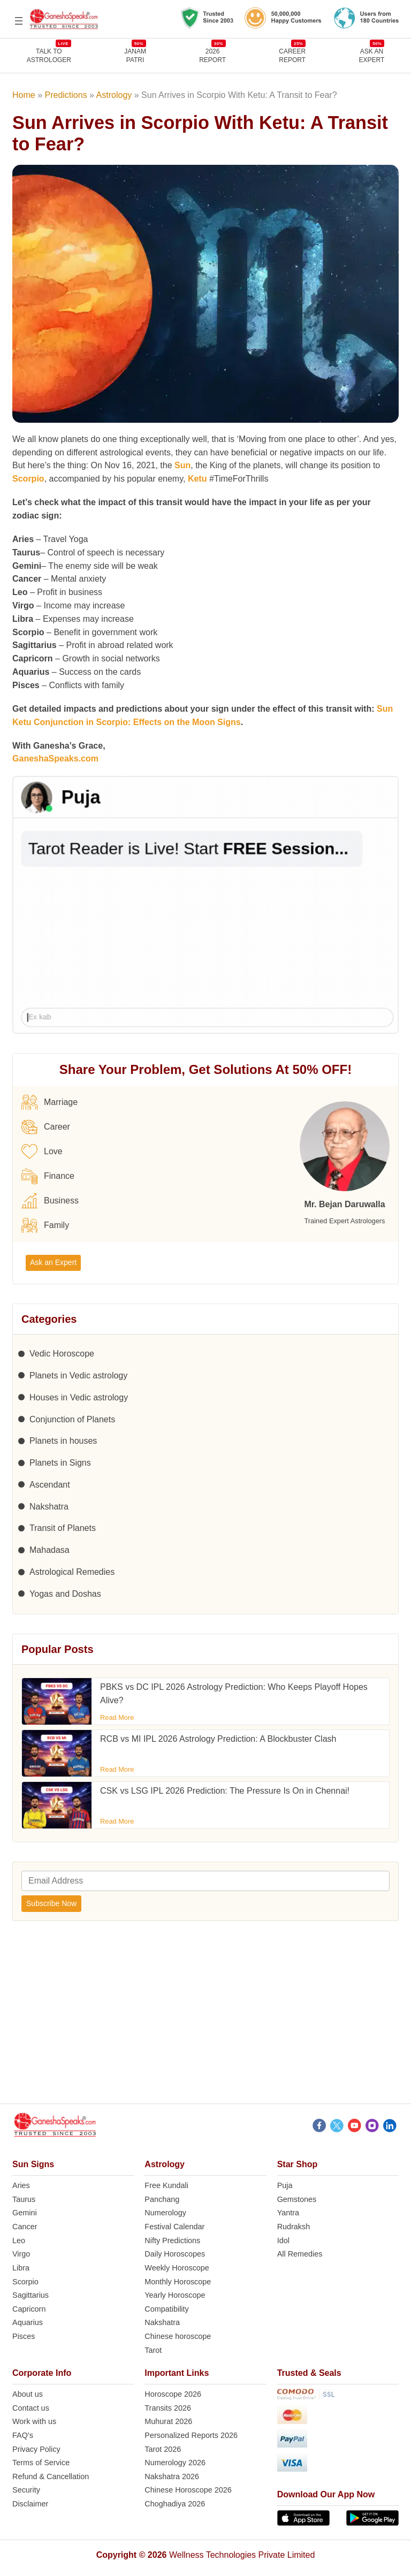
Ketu (197, 478)
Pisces (23, 2336)
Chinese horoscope (177, 2336)
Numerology (165, 2212)
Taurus (23, 2199)
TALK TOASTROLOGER (49, 55)
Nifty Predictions (172, 2240)
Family (45, 1225)
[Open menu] (18, 20)
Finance (47, 1176)
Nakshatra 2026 (171, 2476)
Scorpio (28, 478)
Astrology (114, 95)
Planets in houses (63, 1440)
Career (45, 1127)
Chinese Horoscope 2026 (187, 2490)
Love (42, 1152)
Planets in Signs (60, 1462)
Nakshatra (48, 1506)
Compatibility (166, 2309)
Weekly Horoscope (176, 2267)
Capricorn (28, 2309)
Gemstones (297, 2199)
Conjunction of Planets (72, 1419)
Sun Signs (33, 2164)
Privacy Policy (36, 2449)
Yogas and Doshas (65, 1593)
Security (26, 2490)
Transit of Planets (62, 1528)
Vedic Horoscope (61, 1353)
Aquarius (27, 2322)
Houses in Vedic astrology (78, 1397)
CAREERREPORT (292, 55)
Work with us (34, 2421)
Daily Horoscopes (174, 2254)
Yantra (288, 2212)
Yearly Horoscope (174, 2295)
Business (50, 1201)
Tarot (153, 2350)
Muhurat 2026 (168, 2421)
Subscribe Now (51, 1903)
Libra (20, 2267)
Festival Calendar (174, 2226)
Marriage (49, 1102)
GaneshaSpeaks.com (55, 758)
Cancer (24, 2226)
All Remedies (300, 2254)
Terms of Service (41, 2462)
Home (23, 95)
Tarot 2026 (162, 2449)
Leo (18, 2240)
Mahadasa (49, 1549)
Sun (182, 465)
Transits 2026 (167, 2408)
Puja (285, 2185)
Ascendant (49, 1484)
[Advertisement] (205, 2018)
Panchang (161, 2199)
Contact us (30, 2408)
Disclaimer (30, 2503)
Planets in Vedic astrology (78, 1375)
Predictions (66, 95)
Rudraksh (293, 2226)
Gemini (24, 2212)
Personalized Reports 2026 (191, 2435)
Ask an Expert (372, 55)
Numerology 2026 (175, 2462)
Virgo (21, 2254)
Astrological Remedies (72, 1571)
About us (27, 2394)
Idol (283, 2240)
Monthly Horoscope (177, 2281)
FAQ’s (22, 2435)
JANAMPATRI (135, 55)
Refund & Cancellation (50, 2476)
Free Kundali (166, 2185)
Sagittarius (30, 2295)
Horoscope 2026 (172, 2394)
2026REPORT (212, 55)
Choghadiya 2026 (174, 2503)
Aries (21, 2185)
